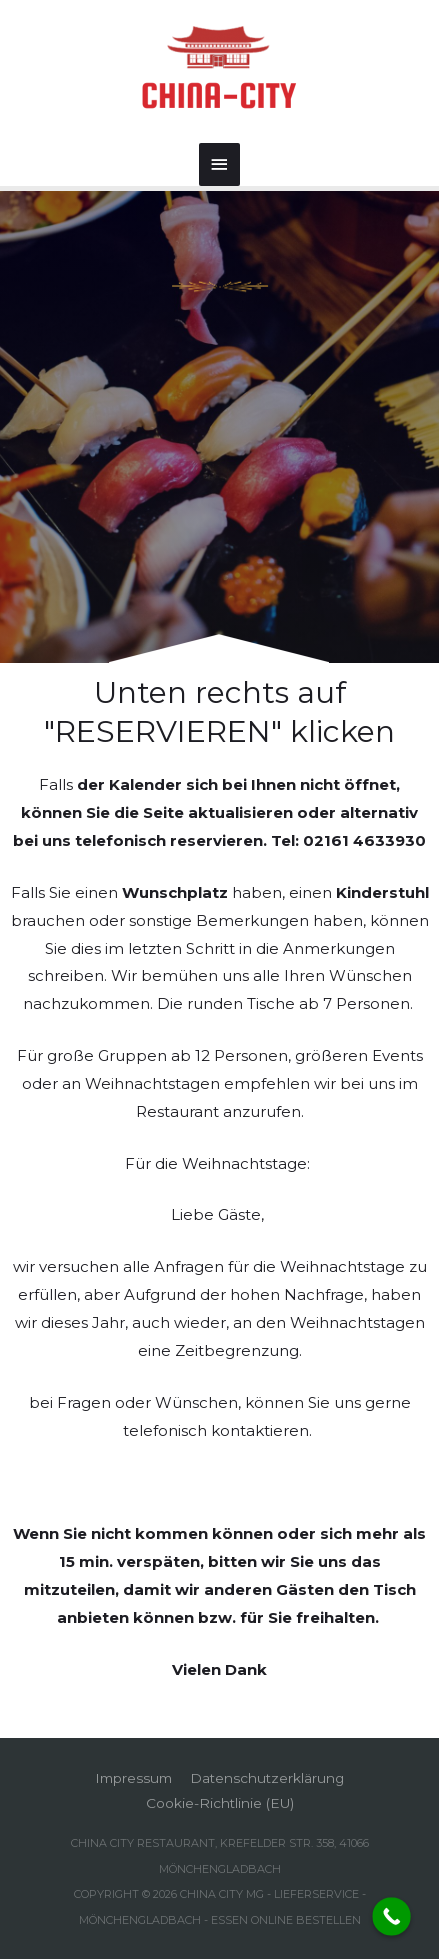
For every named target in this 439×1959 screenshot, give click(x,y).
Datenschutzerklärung (267, 1778)
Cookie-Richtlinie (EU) (220, 1803)
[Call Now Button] (391, 1916)
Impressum (133, 1778)
